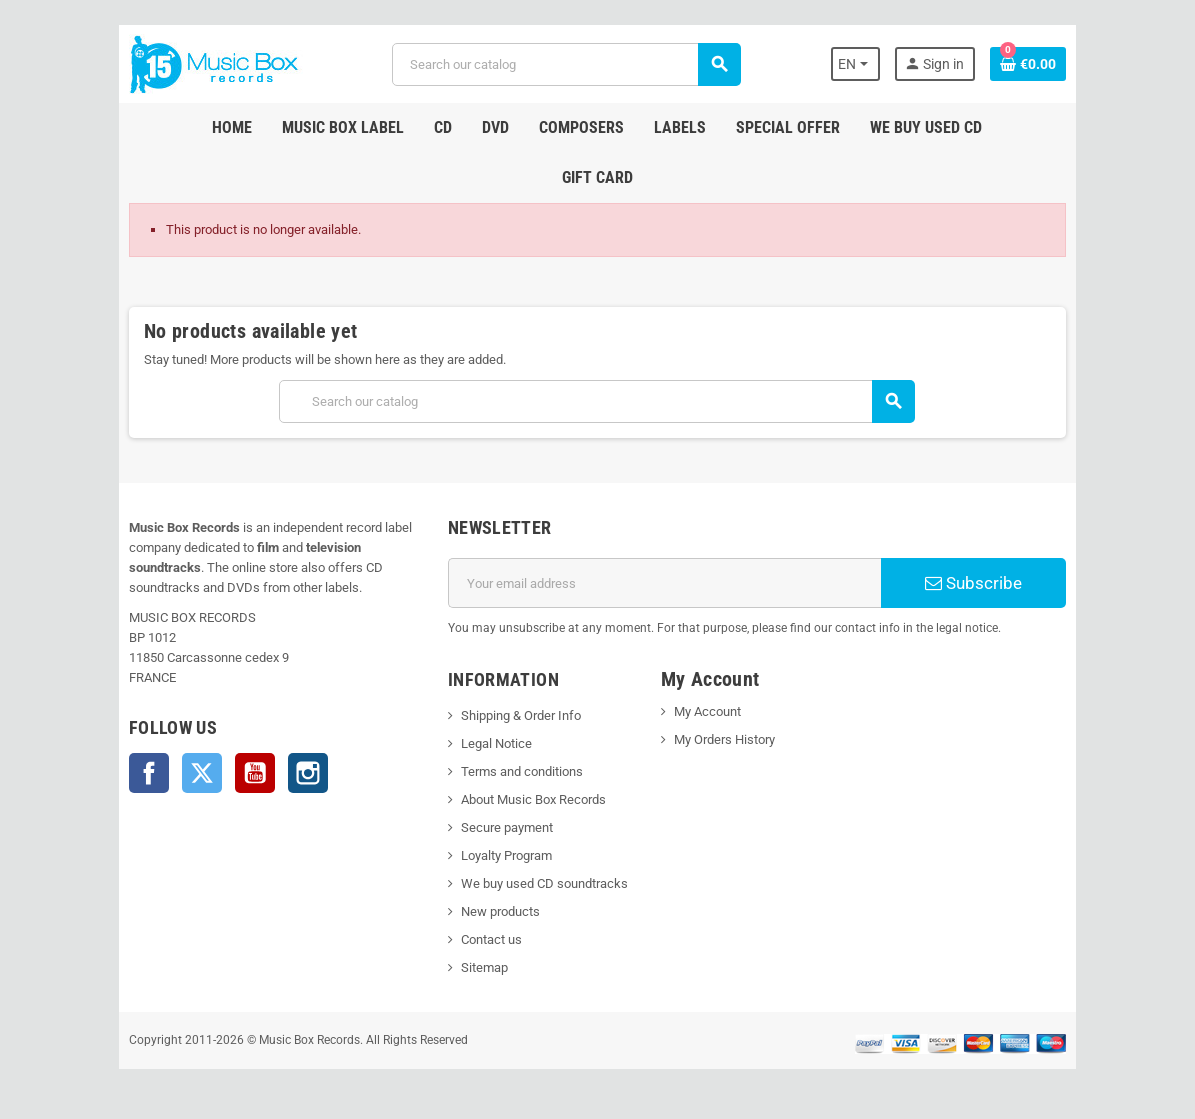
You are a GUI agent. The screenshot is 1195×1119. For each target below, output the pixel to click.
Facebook (148, 773)
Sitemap (483, 967)
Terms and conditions (521, 771)
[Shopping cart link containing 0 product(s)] (1030, 64)
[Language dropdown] (857, 64)
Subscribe (974, 583)
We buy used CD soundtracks (543, 883)
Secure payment (506, 827)
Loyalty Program (505, 855)
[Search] (566, 64)
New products (499, 911)
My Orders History (724, 739)
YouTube (254, 773)
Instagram (307, 773)
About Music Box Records (532, 799)
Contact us (490, 939)
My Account (707, 711)
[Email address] (664, 583)
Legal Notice (495, 743)
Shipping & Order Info (520, 715)
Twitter (201, 773)
